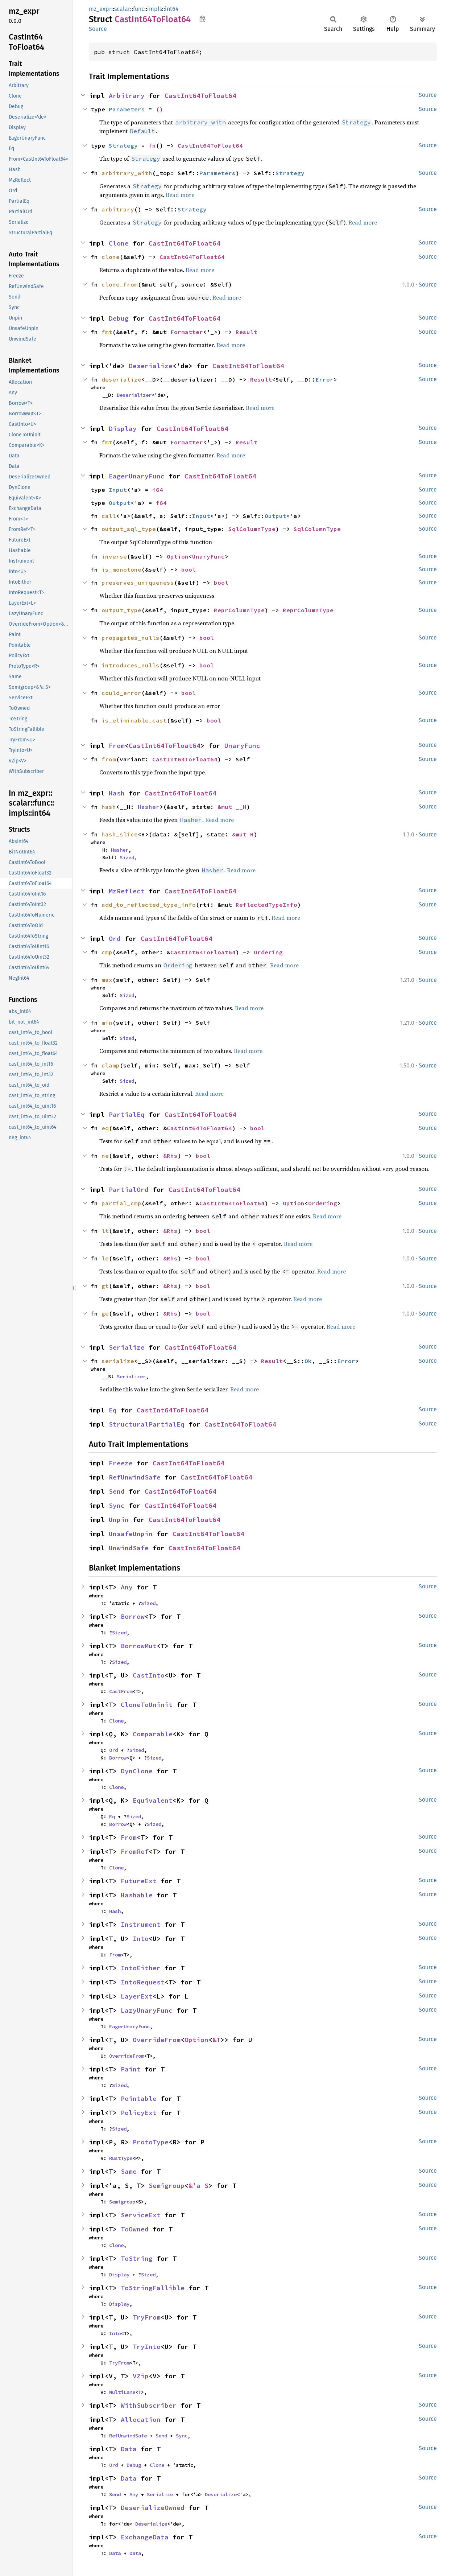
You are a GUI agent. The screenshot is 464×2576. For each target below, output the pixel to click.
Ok (308, 1361)
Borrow (133, 1616)
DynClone (137, 1771)
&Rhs (170, 1155)
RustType (120, 2158)
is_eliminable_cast (134, 720)
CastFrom (120, 1691)
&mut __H (232, 806)
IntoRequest (143, 1982)
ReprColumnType (239, 610)
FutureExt (139, 1881)
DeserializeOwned (153, 2507)
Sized (127, 857)
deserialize (121, 379)
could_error (121, 692)
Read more (180, 195)
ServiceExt (141, 2215)
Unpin (119, 1519)
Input (118, 489)
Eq (113, 1410)
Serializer (131, 1376)
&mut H (243, 834)
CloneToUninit (147, 1704)
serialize (118, 1361)
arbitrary (118, 209)
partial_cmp (121, 1203)
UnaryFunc (208, 556)
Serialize (127, 1347)
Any (127, 1587)
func (138, 8)
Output (119, 502)
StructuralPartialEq (147, 1424)
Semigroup (167, 2185)
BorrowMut (139, 1646)
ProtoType (151, 2142)
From (117, 745)
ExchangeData (145, 2537)
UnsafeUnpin (131, 1534)
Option (177, 556)
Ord (115, 938)
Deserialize (151, 366)
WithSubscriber (149, 2405)
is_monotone (121, 569)
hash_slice (120, 834)
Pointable (139, 2098)
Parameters (127, 109)
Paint (131, 2069)
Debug (119, 318)
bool (188, 569)
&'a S (198, 2185)
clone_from (120, 284)
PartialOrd (129, 1189)
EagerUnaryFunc (137, 476)
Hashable (137, 1895)
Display (123, 428)
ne (105, 1155)
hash (109, 806)
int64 (172, 8)
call (109, 515)
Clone (119, 243)
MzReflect (127, 891)
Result (246, 332)
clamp (111, 1065)
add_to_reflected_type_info (149, 904)
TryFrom (147, 2317)
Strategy (123, 145)
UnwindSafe (129, 1548)
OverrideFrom (157, 2040)
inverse (114, 556)
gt (105, 1285)
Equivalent (153, 1800)
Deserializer (134, 395)
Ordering (268, 952)
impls (154, 8)
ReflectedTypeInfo (266, 904)
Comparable (153, 1734)
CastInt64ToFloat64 (200, 95)
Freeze (121, 1463)
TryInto (147, 2346)
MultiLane (122, 2392)
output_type (121, 610)
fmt (107, 332)
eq (105, 1128)
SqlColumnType (252, 528)
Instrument (141, 1924)
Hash (117, 793)
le (105, 1258)
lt (105, 1230)
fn (152, 145)
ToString (137, 2258)
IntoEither (141, 1968)
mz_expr (100, 8)
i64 (157, 489)
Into (141, 1938)
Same (129, 2171)
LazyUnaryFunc (147, 2010)
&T (216, 2040)
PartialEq (127, 1114)
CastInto (149, 1675)
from (109, 759)
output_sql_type (129, 528)
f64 (161, 502)
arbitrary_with (127, 173)
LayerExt (137, 1996)
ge (105, 1313)
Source (98, 28)
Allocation (141, 2419)
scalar (122, 8)
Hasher (149, 806)
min (107, 1022)
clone (111, 256)
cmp (107, 952)
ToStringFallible (153, 2288)
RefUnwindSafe (135, 1477)
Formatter (186, 332)
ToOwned (135, 2229)
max (107, 979)
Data (129, 2449)
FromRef (135, 1851)
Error (324, 379)
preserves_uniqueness (138, 582)
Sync (117, 1505)
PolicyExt (139, 2112)
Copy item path (202, 19)
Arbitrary (127, 95)
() (159, 109)
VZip (141, 2376)
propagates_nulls (131, 637)
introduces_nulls (131, 665)
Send (117, 1491)
